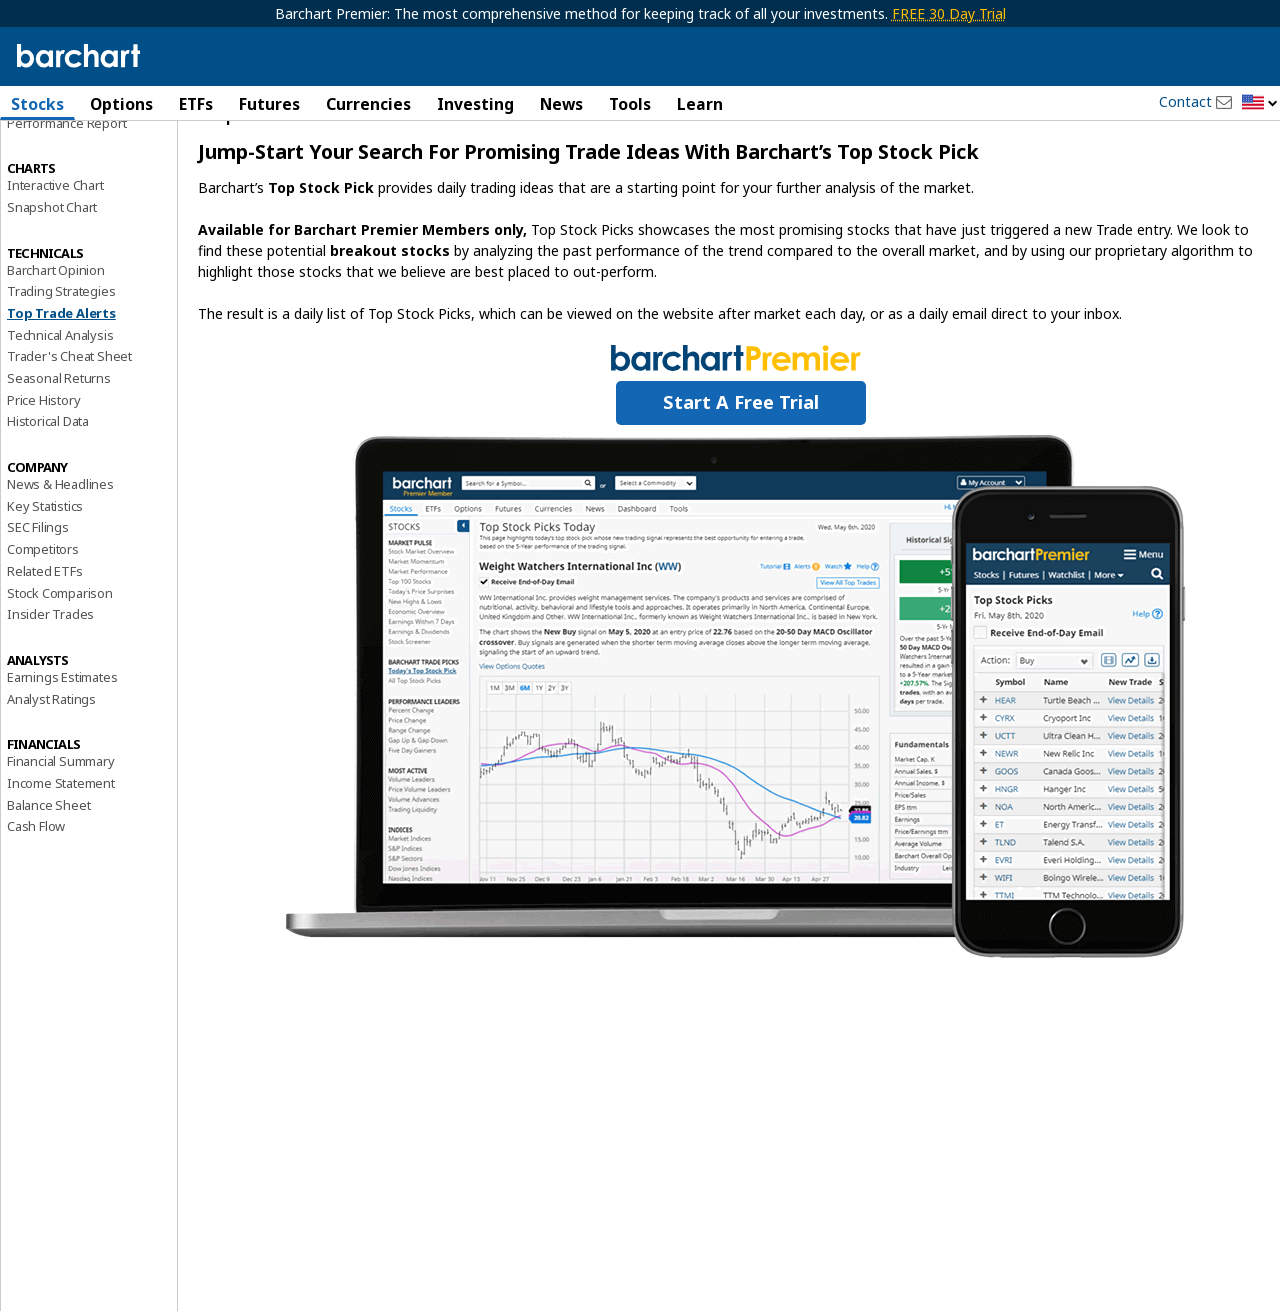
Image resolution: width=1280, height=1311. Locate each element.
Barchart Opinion (56, 326)
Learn (700, 104)
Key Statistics (45, 562)
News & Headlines (60, 540)
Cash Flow (36, 883)
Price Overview (51, 157)
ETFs (196, 104)
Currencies (368, 104)
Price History (43, 456)
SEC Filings (38, 584)
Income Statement (61, 839)
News (561, 104)
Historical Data (48, 478)
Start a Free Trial (741, 458)
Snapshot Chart (52, 263)
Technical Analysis (60, 391)
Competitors (43, 605)
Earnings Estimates (62, 733)
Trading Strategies (61, 347)
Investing (475, 104)
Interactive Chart (55, 241)
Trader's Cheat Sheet (69, 413)
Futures (269, 104)
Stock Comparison (60, 649)
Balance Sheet (48, 861)
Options (121, 104)
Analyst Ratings (51, 755)
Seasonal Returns (59, 434)
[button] (1260, 103)
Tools (630, 104)
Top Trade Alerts (61, 369)
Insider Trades (50, 670)
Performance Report (66, 179)
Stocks (37, 104)
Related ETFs (45, 627)
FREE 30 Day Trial (949, 13)
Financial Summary (61, 817)
